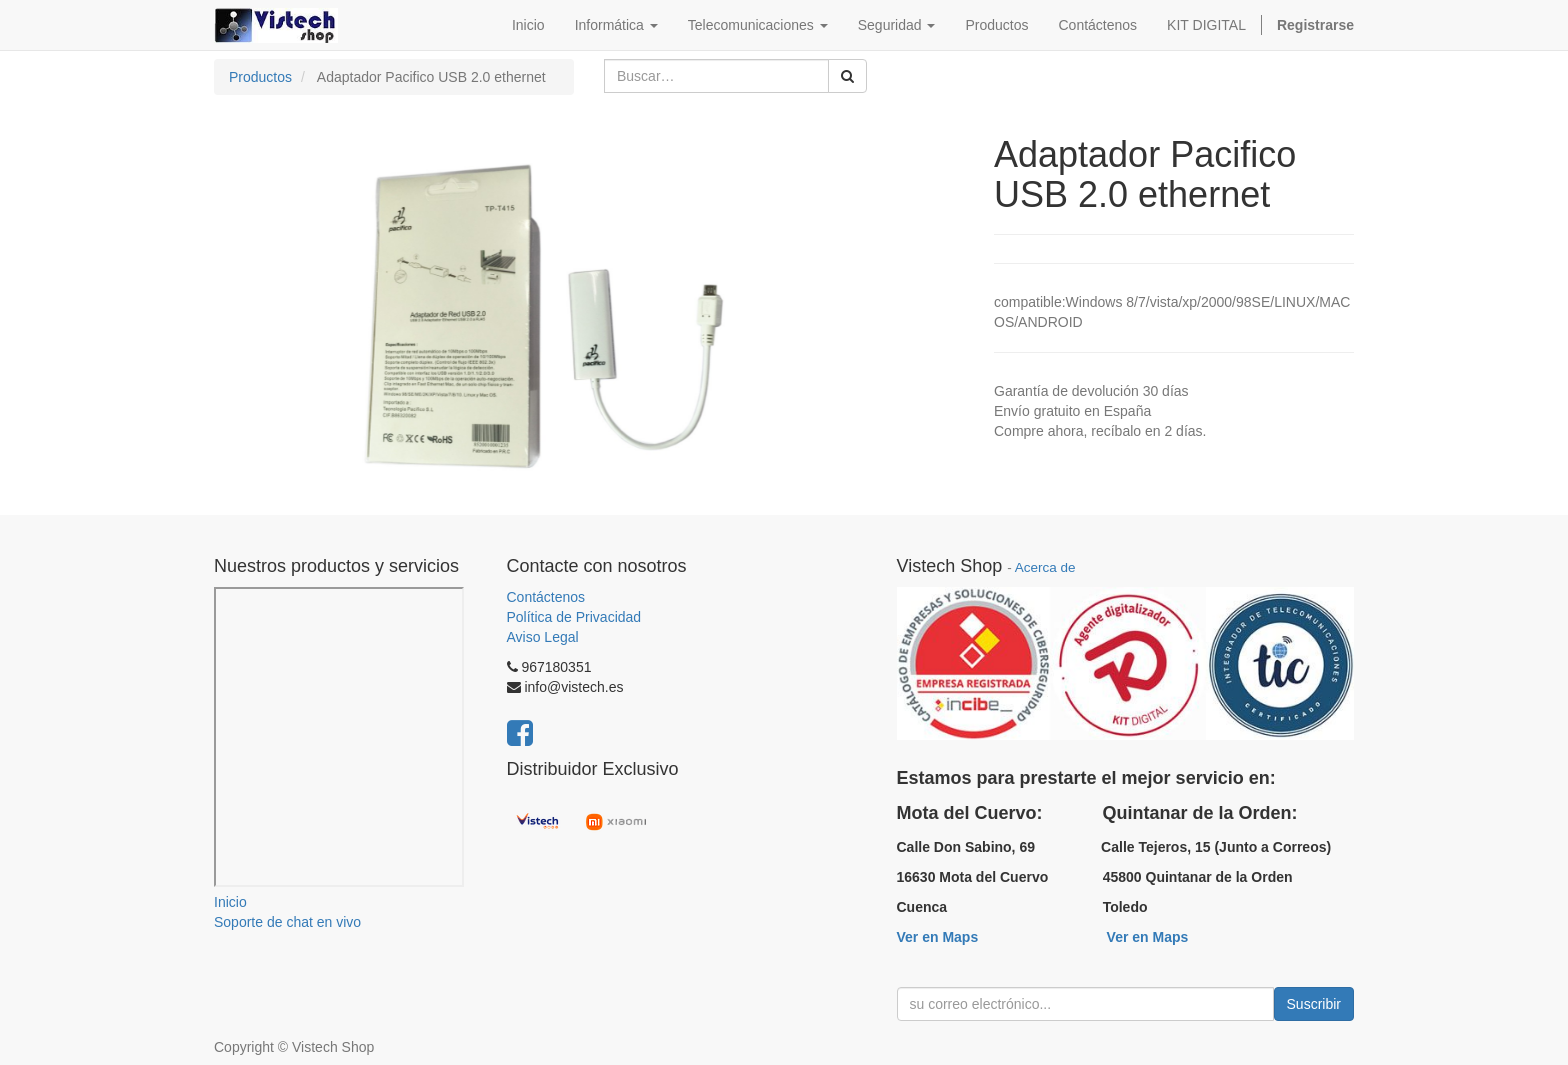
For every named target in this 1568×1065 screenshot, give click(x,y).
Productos (260, 77)
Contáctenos (546, 597)
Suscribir (1314, 1004)
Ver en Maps (938, 937)
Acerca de (1045, 567)
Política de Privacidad (574, 617)
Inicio (230, 902)
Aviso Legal (543, 637)
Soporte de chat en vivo (287, 922)
